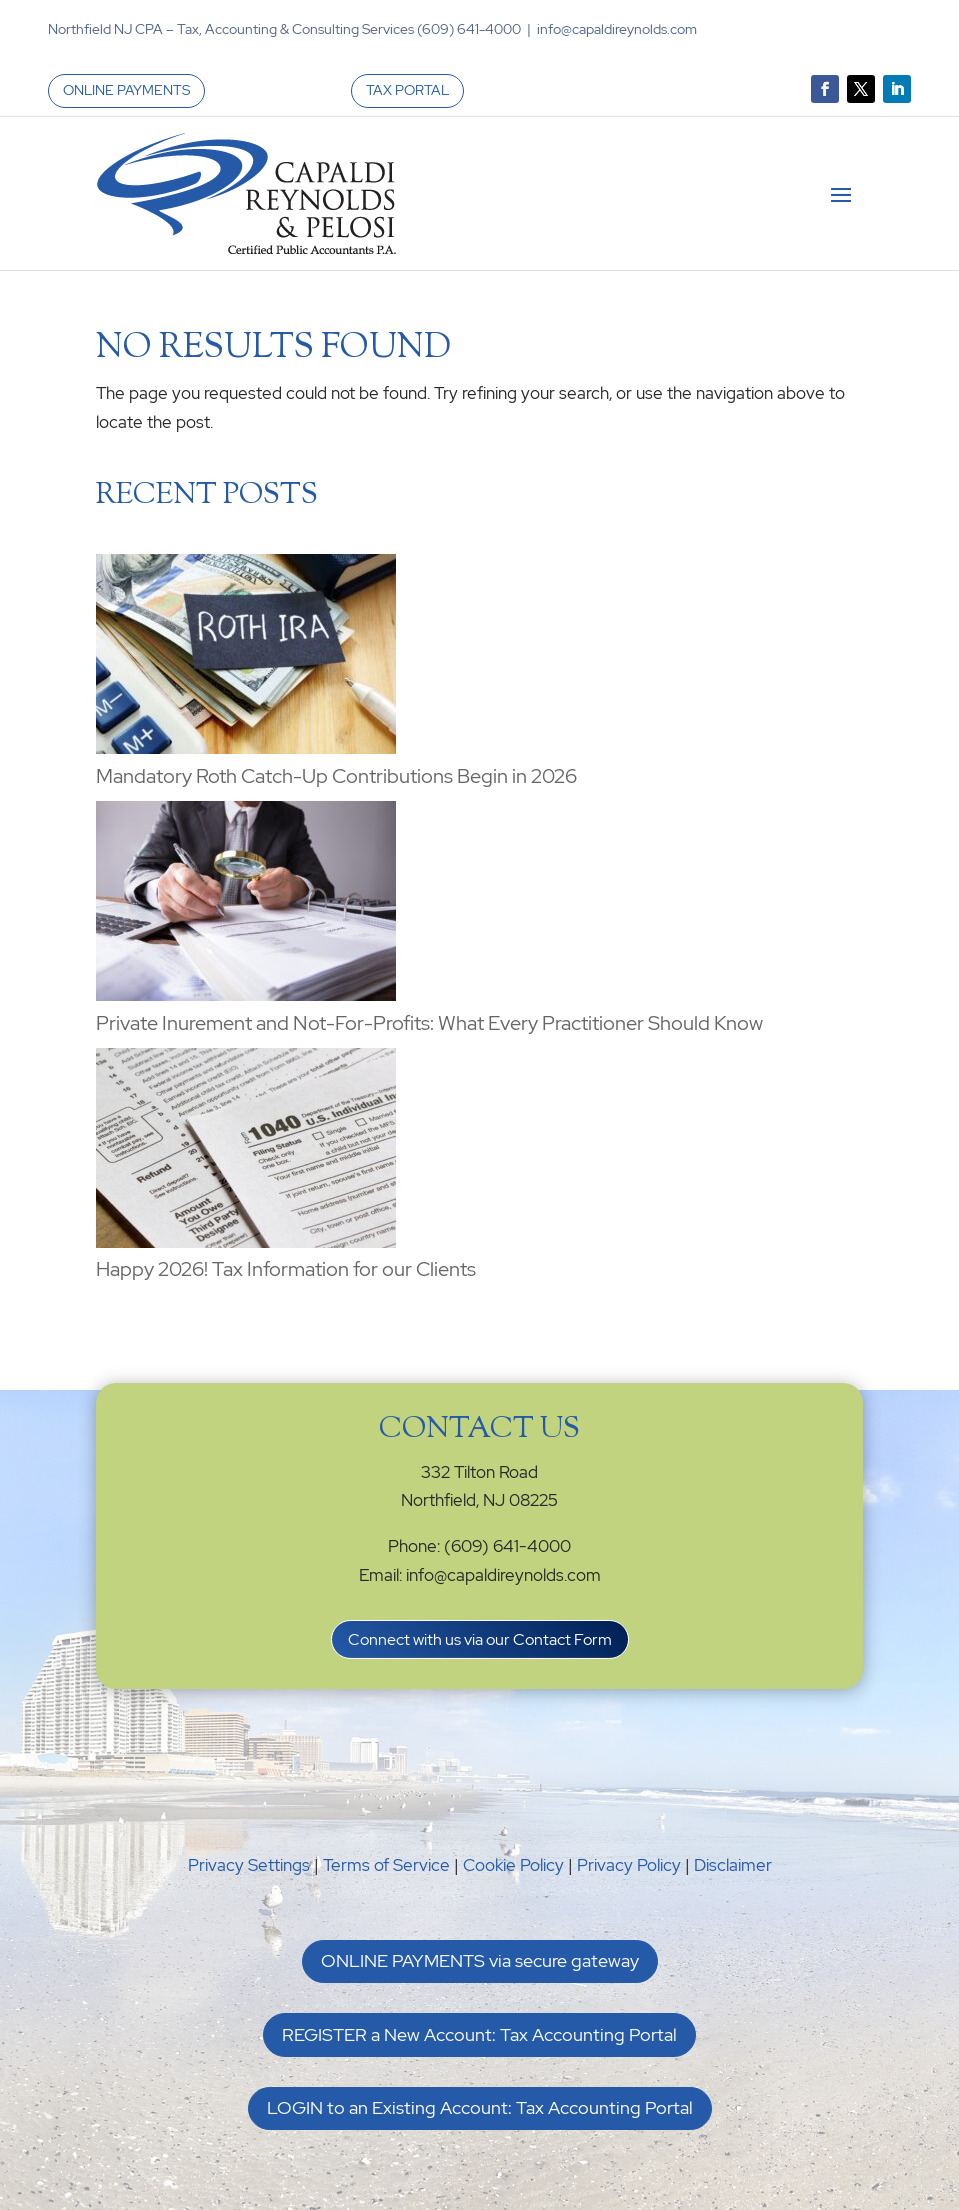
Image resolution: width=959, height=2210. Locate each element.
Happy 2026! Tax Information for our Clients (286, 1269)
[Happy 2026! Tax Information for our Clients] (246, 1152)
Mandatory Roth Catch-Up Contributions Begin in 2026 (336, 776)
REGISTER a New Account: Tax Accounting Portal (479, 2034)
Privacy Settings (249, 1865)
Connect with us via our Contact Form (480, 1639)
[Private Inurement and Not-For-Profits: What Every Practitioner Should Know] (246, 905)
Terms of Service (386, 1865)
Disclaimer (733, 1865)
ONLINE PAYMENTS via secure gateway (480, 1960)
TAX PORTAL (407, 90)
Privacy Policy (629, 1865)
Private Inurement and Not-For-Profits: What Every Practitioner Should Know (429, 1023)
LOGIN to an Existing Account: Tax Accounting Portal (480, 2107)
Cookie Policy (513, 1865)
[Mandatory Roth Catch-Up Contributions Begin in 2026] (246, 658)
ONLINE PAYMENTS (126, 90)
